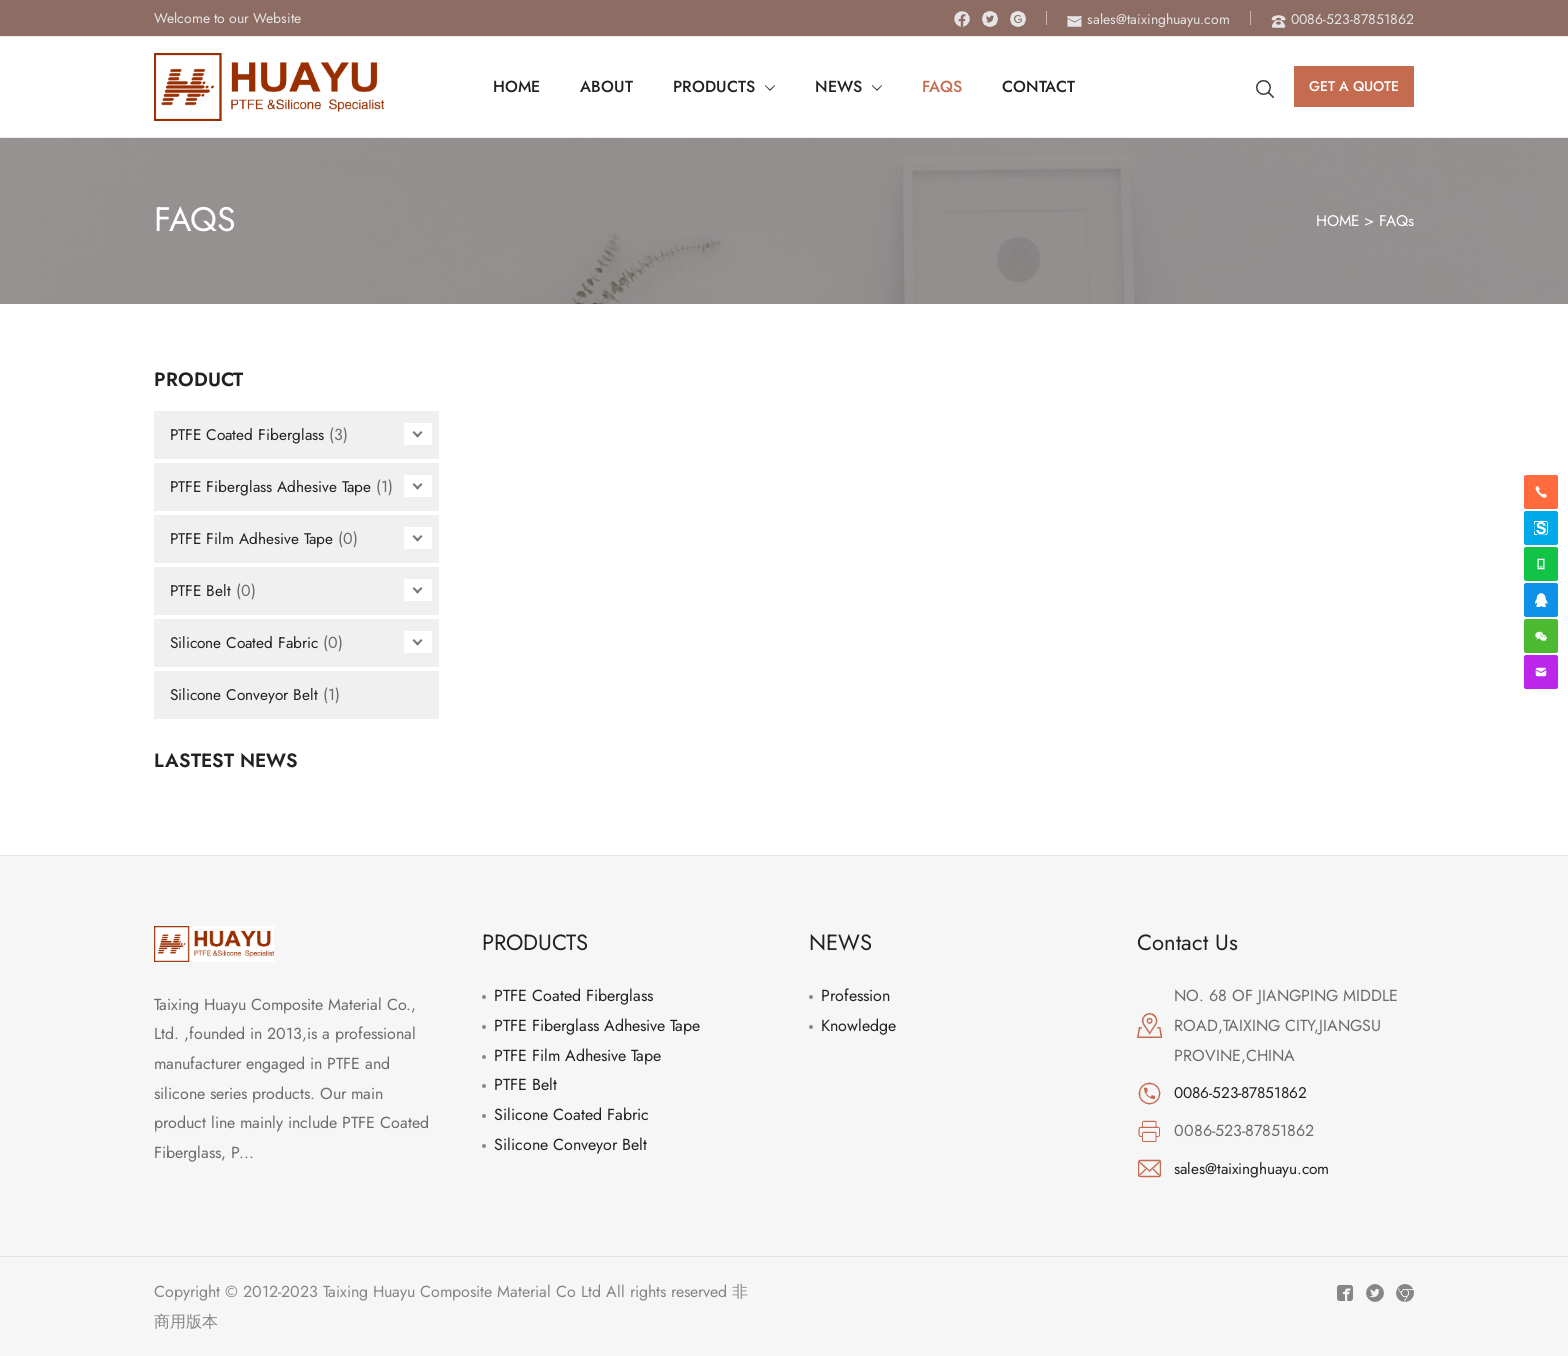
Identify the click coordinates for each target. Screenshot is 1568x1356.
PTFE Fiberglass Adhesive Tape (273, 486)
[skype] (1541, 528)
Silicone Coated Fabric (247, 642)
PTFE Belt (201, 590)
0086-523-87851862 (1244, 1092)
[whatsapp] (1541, 564)
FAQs (1395, 220)
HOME (1334, 220)
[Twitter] (990, 19)
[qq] (1541, 600)
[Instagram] (1018, 19)
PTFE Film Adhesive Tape (253, 538)
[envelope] (1148, 19)
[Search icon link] (1265, 87)
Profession (855, 995)
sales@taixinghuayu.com (1254, 1168)
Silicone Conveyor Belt (246, 694)
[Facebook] (962, 19)
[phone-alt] (1342, 19)
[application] (769, 87)
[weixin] (1541, 636)
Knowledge (858, 1025)
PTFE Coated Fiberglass (249, 434)
